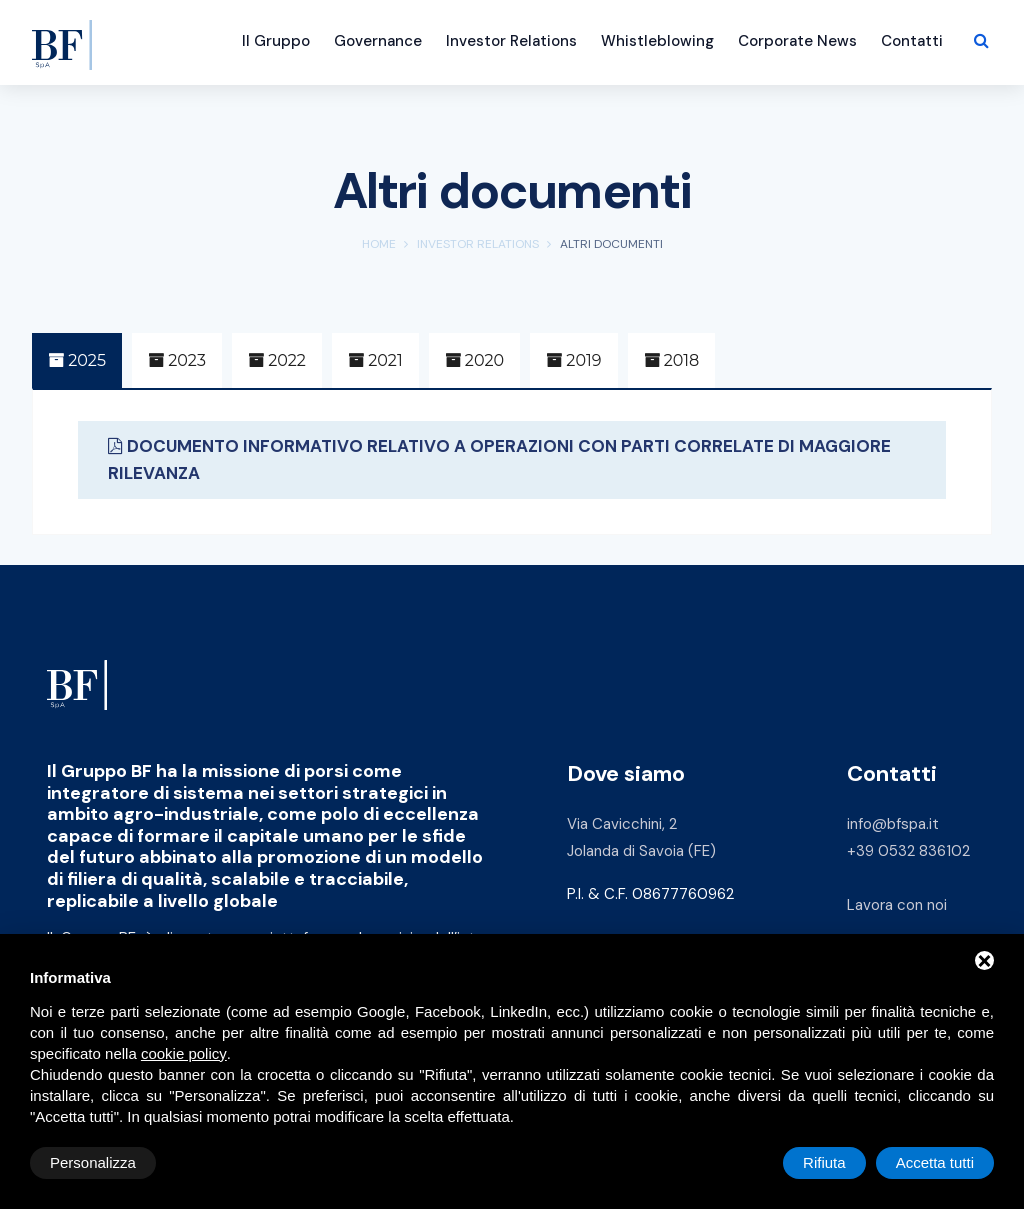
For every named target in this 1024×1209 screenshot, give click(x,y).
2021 (375, 360)
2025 (77, 360)
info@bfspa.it (893, 824)
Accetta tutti (935, 1162)
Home (379, 244)
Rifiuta (824, 1162)
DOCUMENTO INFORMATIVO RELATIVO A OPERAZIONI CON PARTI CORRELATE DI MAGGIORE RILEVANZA (499, 459)
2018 (672, 360)
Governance (378, 41)
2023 (177, 360)
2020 (474, 360)
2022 (277, 360)
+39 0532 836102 (908, 851)
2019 (573, 360)
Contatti (912, 41)
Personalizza (93, 1162)
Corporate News (797, 41)
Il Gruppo (276, 41)
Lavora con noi (897, 905)
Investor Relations (511, 41)
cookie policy (184, 1053)
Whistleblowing (657, 41)
